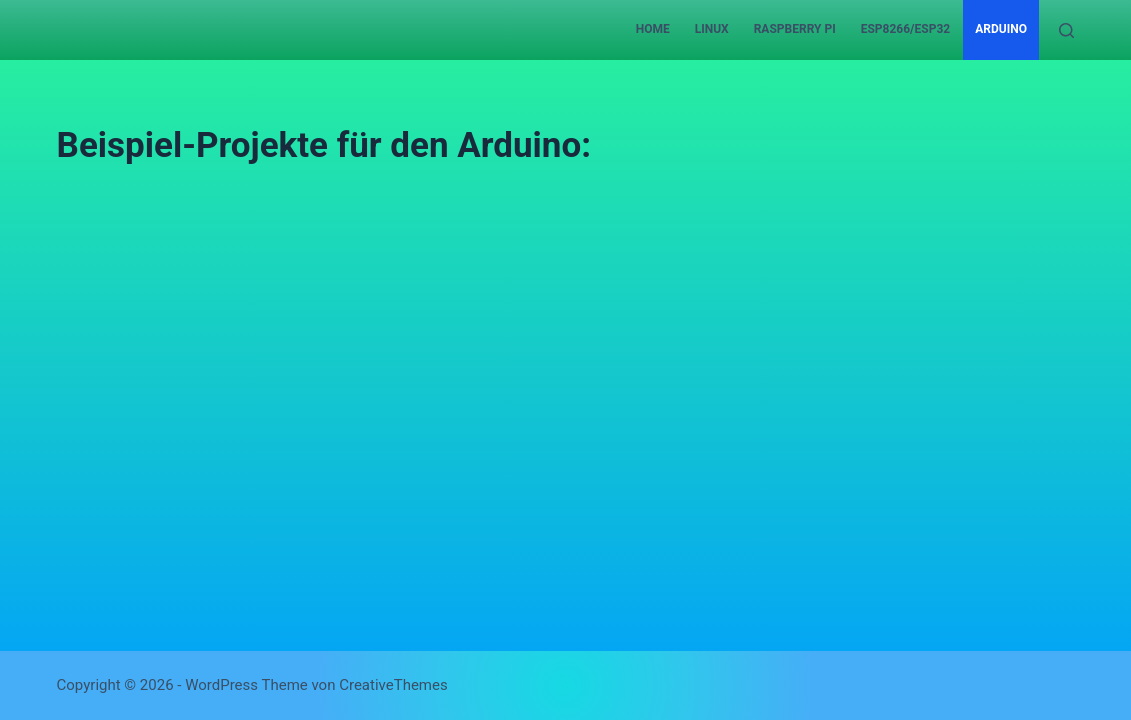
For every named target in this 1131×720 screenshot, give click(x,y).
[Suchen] (1066, 30)
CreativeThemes (393, 685)
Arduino (1001, 29)
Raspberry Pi (795, 29)
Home (653, 29)
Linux (712, 29)
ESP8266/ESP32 (906, 29)
